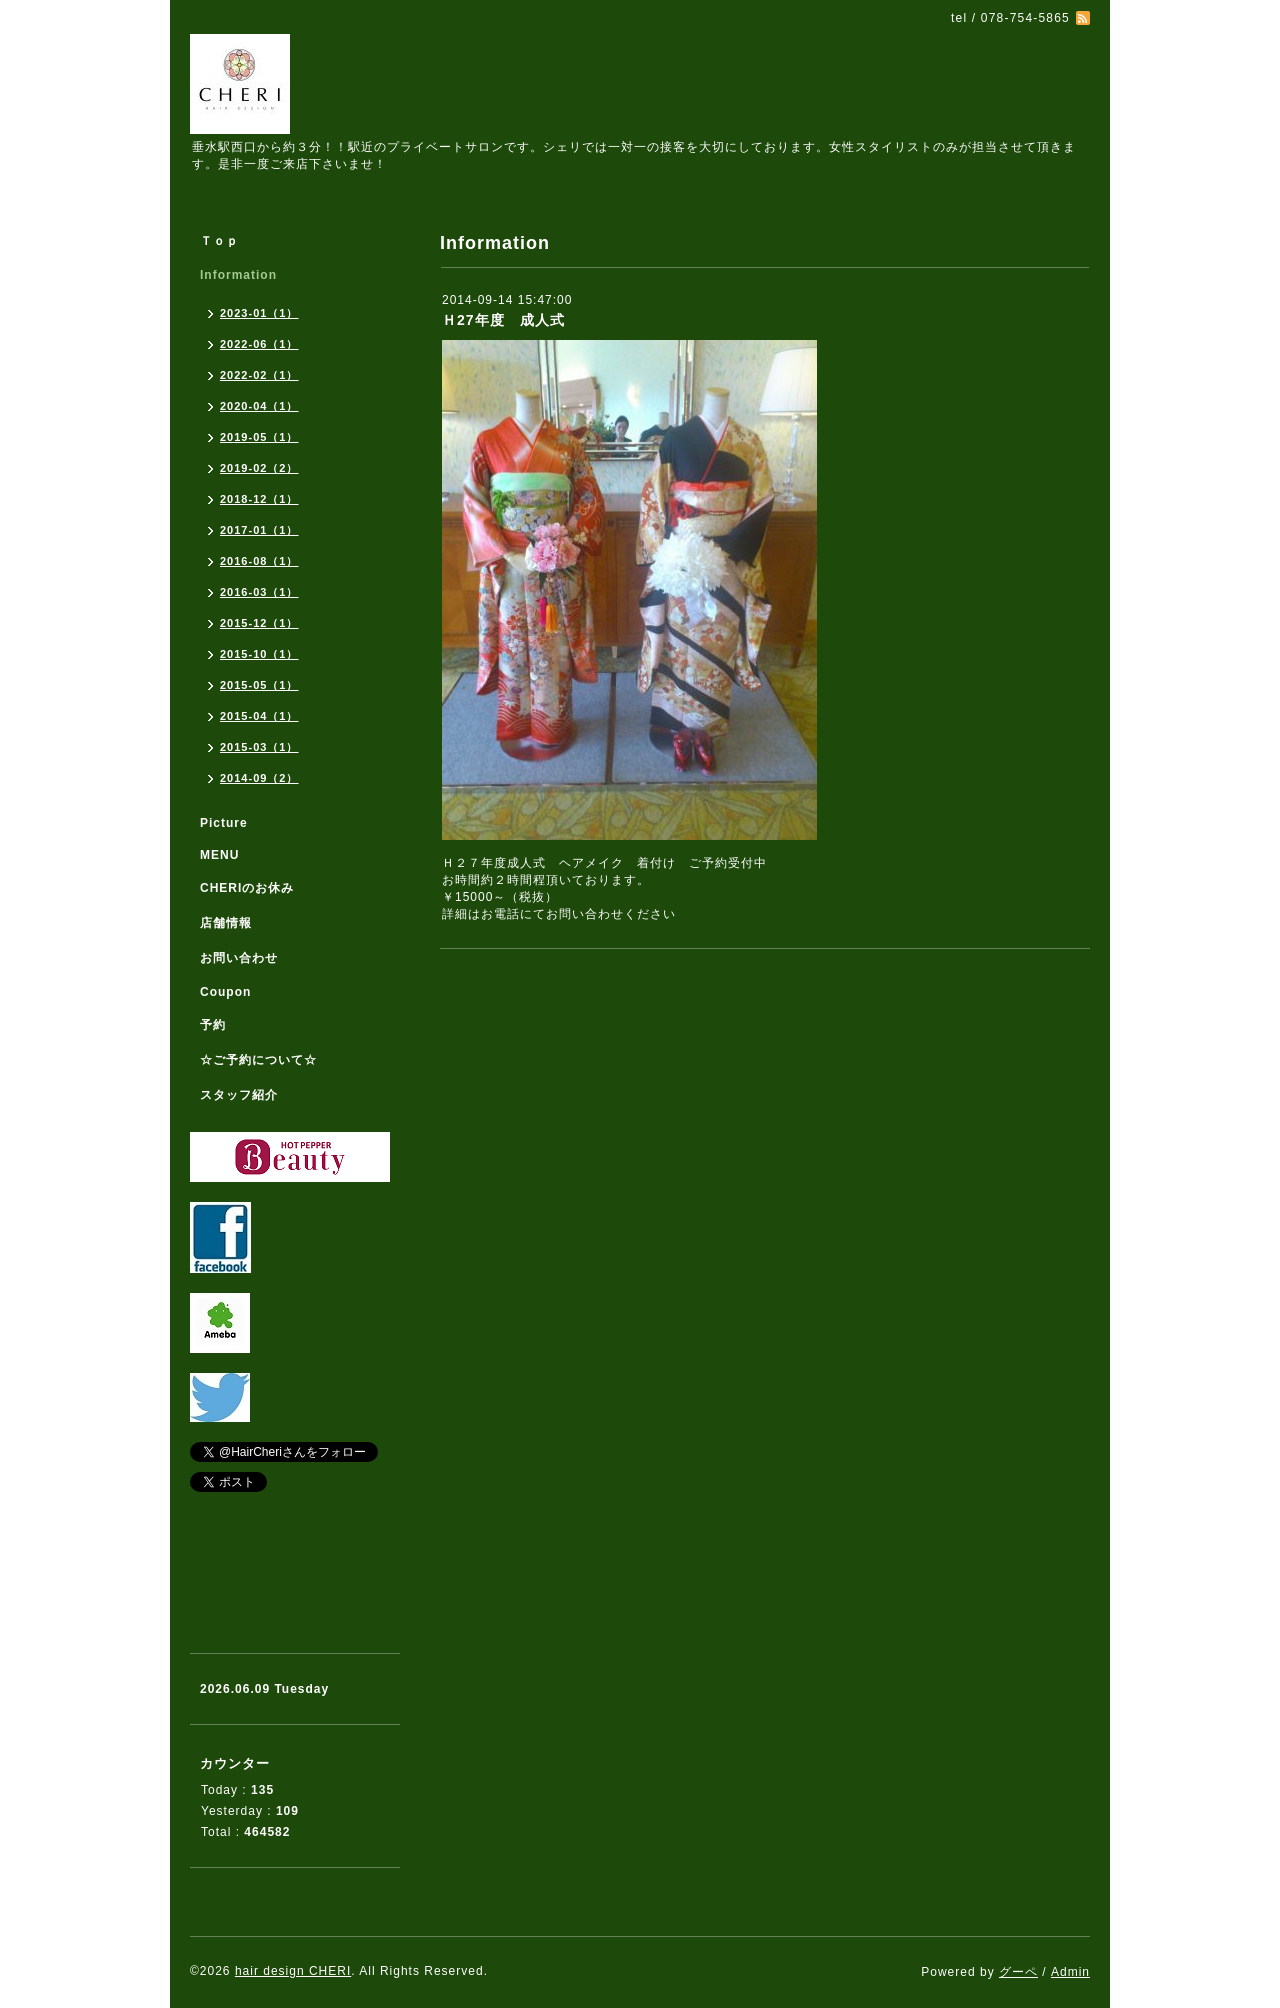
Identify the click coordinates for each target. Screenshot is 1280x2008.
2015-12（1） (259, 623)
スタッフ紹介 (239, 1095)
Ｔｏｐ (219, 241)
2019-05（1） (259, 437)
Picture (224, 823)
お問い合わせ (239, 958)
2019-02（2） (259, 468)
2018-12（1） (259, 499)
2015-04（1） (259, 716)
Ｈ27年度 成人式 (503, 320)
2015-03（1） (259, 747)
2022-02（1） (259, 375)
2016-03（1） (259, 592)
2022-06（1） (259, 344)
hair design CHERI (293, 1971)
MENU (219, 855)
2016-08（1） (259, 561)
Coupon (225, 992)
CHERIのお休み (247, 888)
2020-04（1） (259, 406)
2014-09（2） (259, 778)
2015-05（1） (259, 685)
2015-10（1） (259, 654)
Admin (1070, 1972)
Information (238, 275)
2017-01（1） (259, 530)
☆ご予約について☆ (258, 1060)
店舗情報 (226, 923)
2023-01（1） (259, 313)
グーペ (1018, 1972)
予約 (213, 1025)
